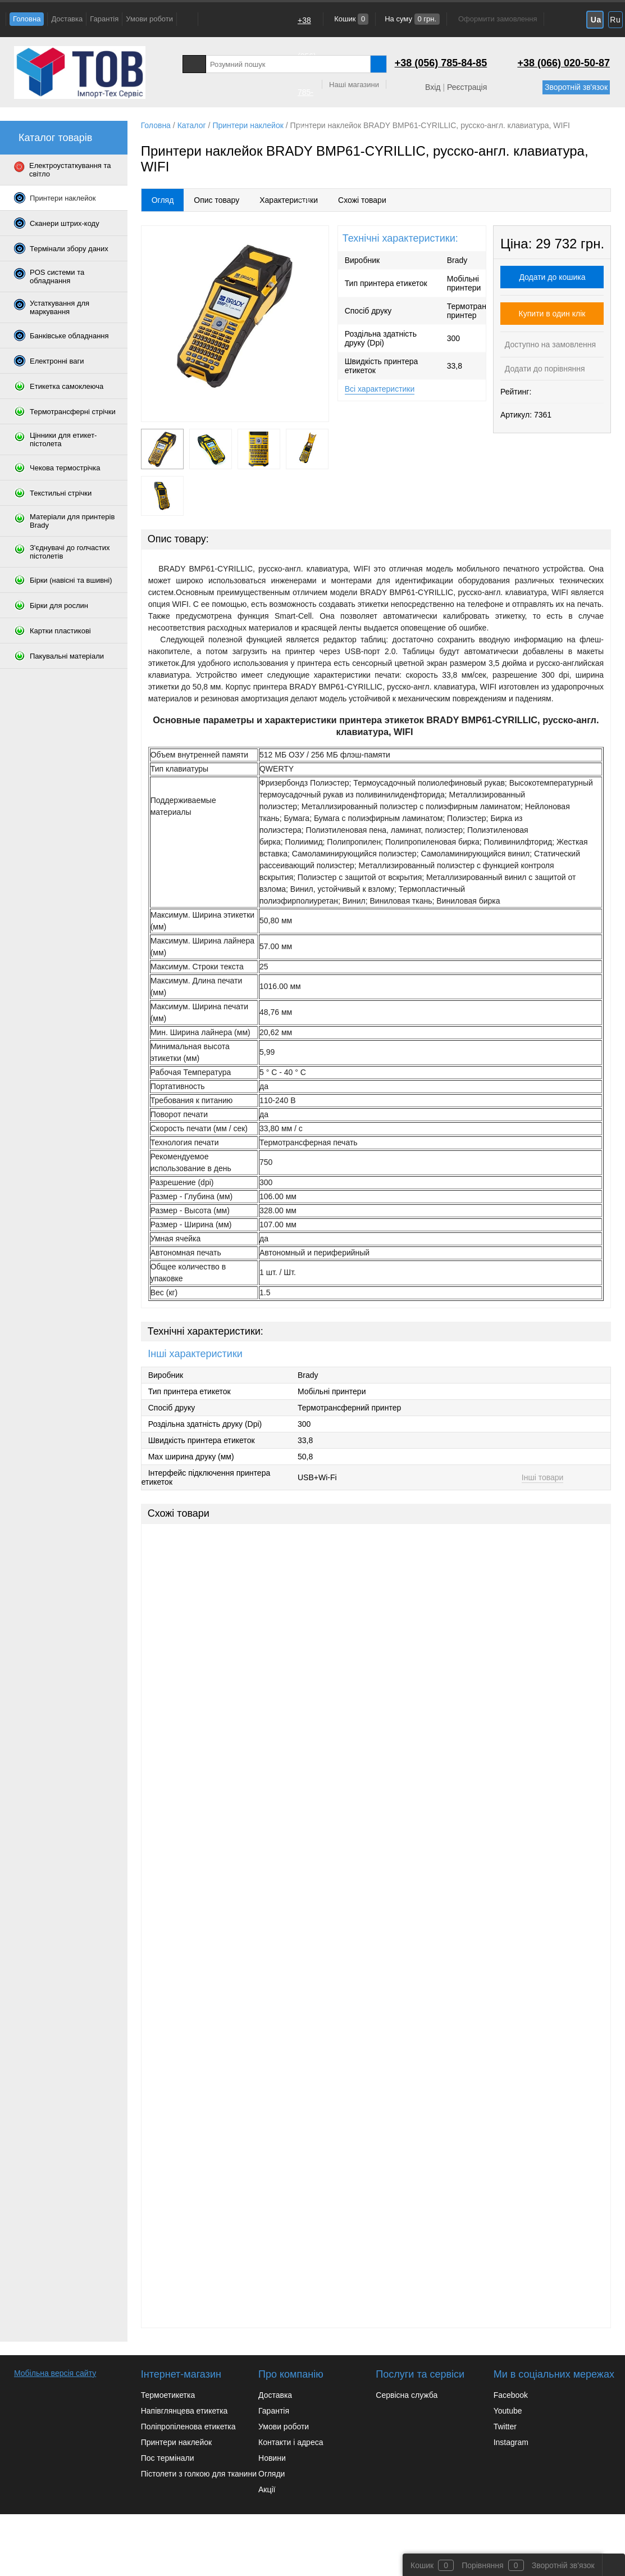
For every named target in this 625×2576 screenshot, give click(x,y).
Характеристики (288, 200)
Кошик (350, 19)
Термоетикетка (168, 2395)
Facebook (511, 2395)
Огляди (271, 2473)
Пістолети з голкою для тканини (199, 2473)
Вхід (432, 87)
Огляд (163, 200)
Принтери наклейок (176, 2442)
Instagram (511, 2442)
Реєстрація (467, 87)
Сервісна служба (406, 2395)
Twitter (505, 2426)
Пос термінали (167, 2457)
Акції (266, 2489)
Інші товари (543, 1477)
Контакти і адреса (290, 2442)
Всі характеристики (380, 388)
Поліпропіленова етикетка (188, 2426)
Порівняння (483, 2565)
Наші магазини (354, 84)
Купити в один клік (552, 313)
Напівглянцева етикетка (184, 2410)
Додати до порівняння (544, 368)
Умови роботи (149, 19)
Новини (272, 2457)
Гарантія (104, 19)
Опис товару (216, 200)
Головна (26, 19)
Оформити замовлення (497, 19)
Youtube (508, 2410)
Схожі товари (362, 200)
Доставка (67, 19)
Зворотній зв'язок (576, 87)
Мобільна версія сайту (55, 2373)
